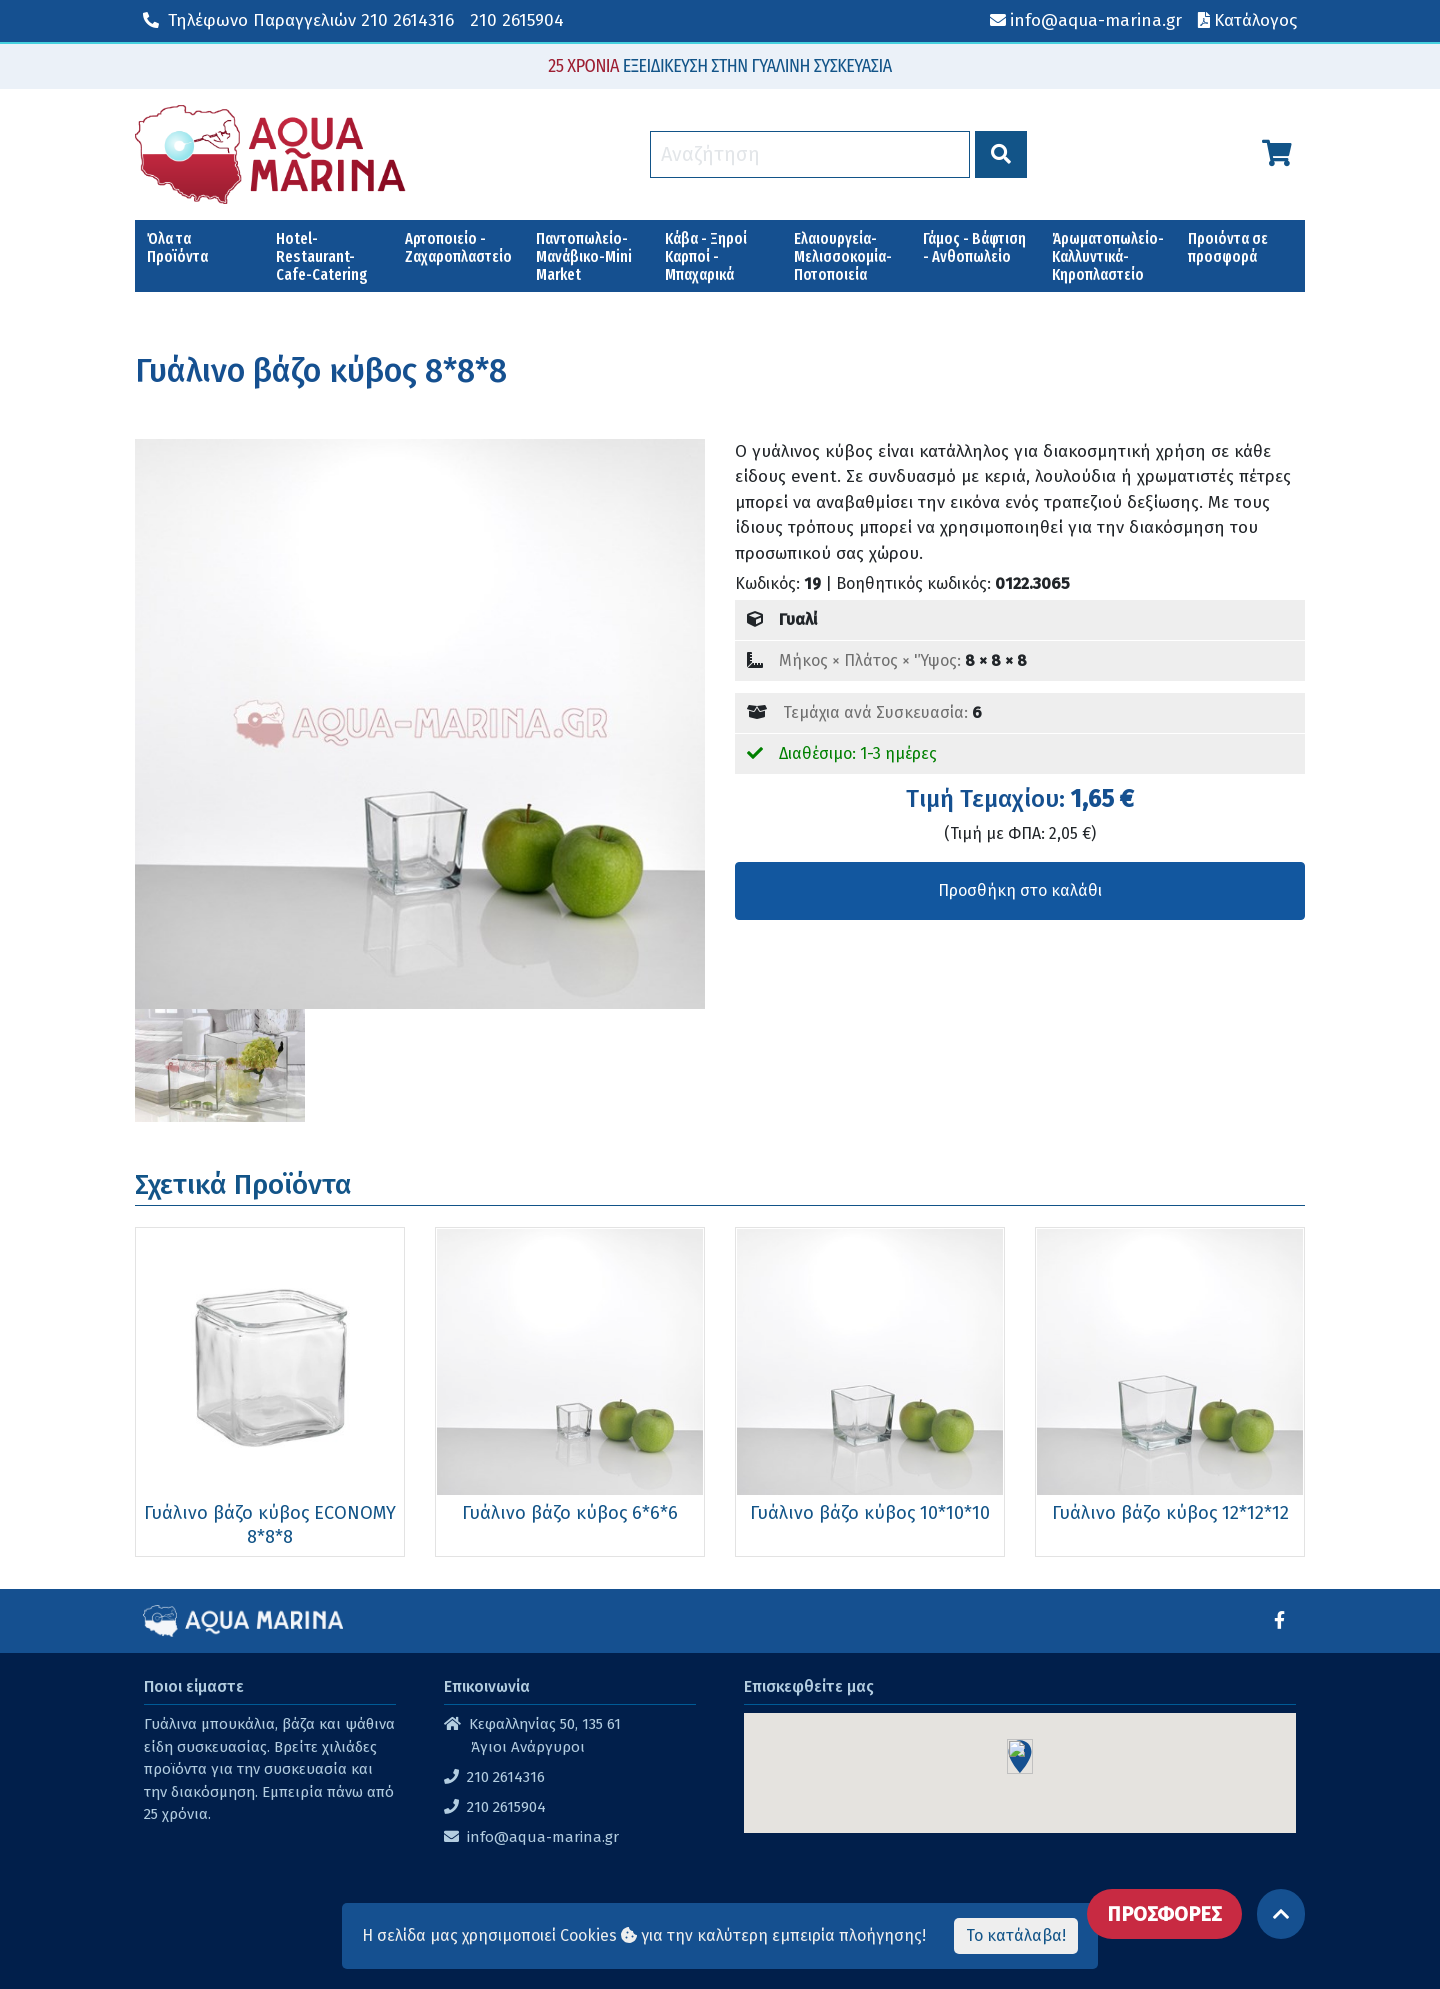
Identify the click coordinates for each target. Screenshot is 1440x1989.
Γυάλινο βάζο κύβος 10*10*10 (870, 1513)
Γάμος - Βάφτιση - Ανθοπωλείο (974, 247)
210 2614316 (298, 20)
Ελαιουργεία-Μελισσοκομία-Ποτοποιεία (843, 256)
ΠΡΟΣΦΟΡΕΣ (1164, 1914)
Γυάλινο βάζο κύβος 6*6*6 (570, 1513)
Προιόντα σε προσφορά (1228, 247)
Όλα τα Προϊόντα (177, 247)
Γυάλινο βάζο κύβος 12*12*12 (1170, 1513)
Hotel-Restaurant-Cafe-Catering (322, 256)
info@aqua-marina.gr (543, 1837)
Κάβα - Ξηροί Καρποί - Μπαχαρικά (706, 256)
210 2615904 (517, 20)
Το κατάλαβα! (1016, 1935)
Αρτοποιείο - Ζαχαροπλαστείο (458, 247)
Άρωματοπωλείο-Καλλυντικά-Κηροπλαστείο (1108, 256)
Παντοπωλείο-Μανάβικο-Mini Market (584, 256)
